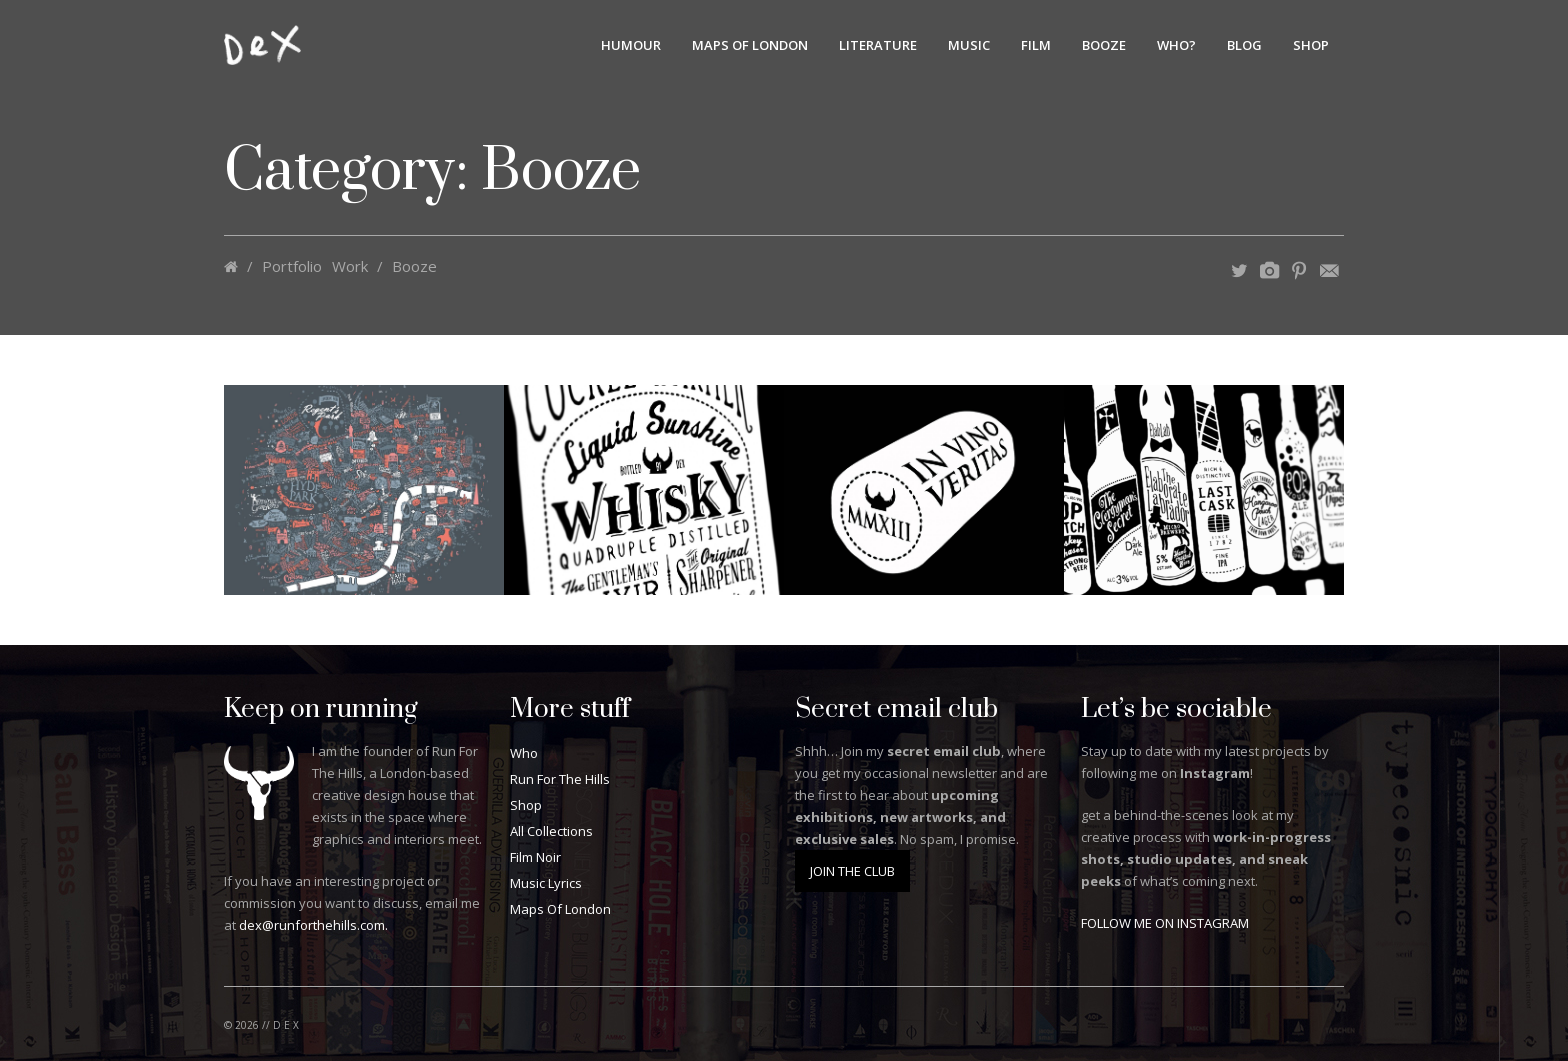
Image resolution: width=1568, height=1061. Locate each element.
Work (350, 266)
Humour (631, 45)
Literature (878, 45)
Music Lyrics (546, 883)
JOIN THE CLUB (852, 871)
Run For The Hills (560, 779)
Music (969, 45)
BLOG (1244, 45)
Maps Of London (750, 45)
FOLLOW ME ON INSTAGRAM (1165, 923)
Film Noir (535, 857)
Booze (1104, 45)
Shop (1311, 45)
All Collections (551, 831)
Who (524, 753)
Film (1036, 45)
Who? (1176, 45)
